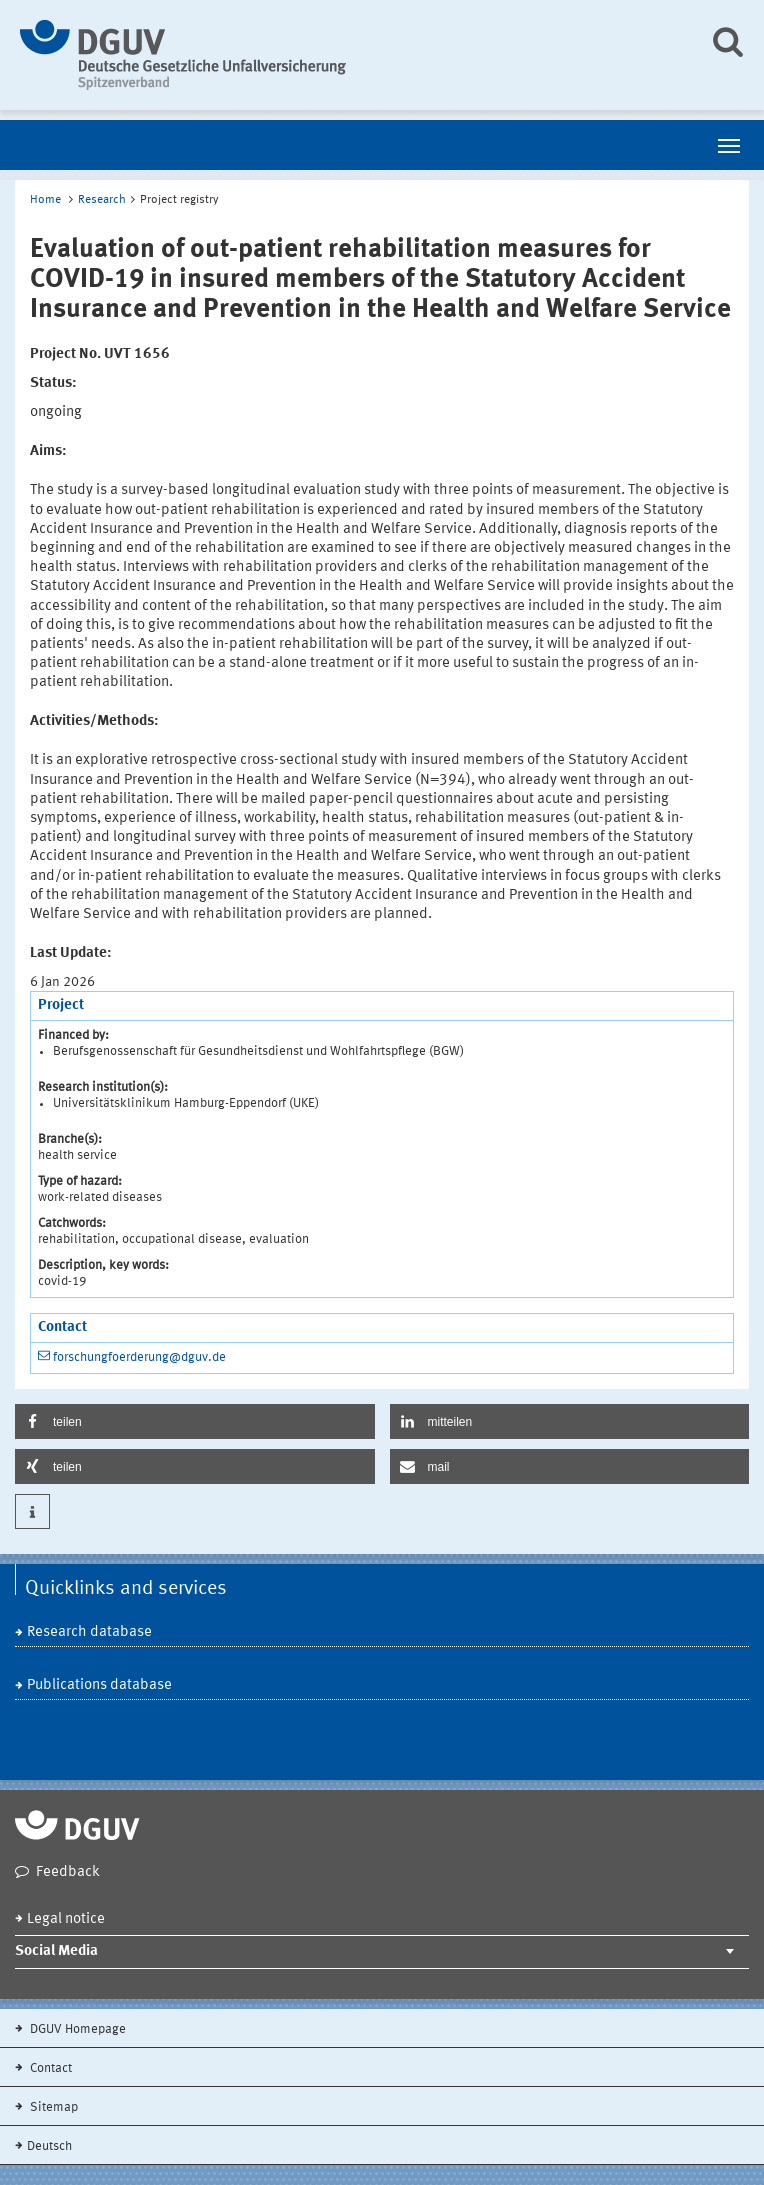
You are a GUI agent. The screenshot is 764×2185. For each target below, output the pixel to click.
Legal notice (66, 1919)
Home (45, 200)
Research (102, 200)
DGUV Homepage (76, 2029)
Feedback (68, 1872)
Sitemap (52, 2107)
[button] (195, 1421)
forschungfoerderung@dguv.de (139, 1357)
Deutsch (49, 2146)
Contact (49, 2068)
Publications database (99, 1685)
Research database (89, 1632)
